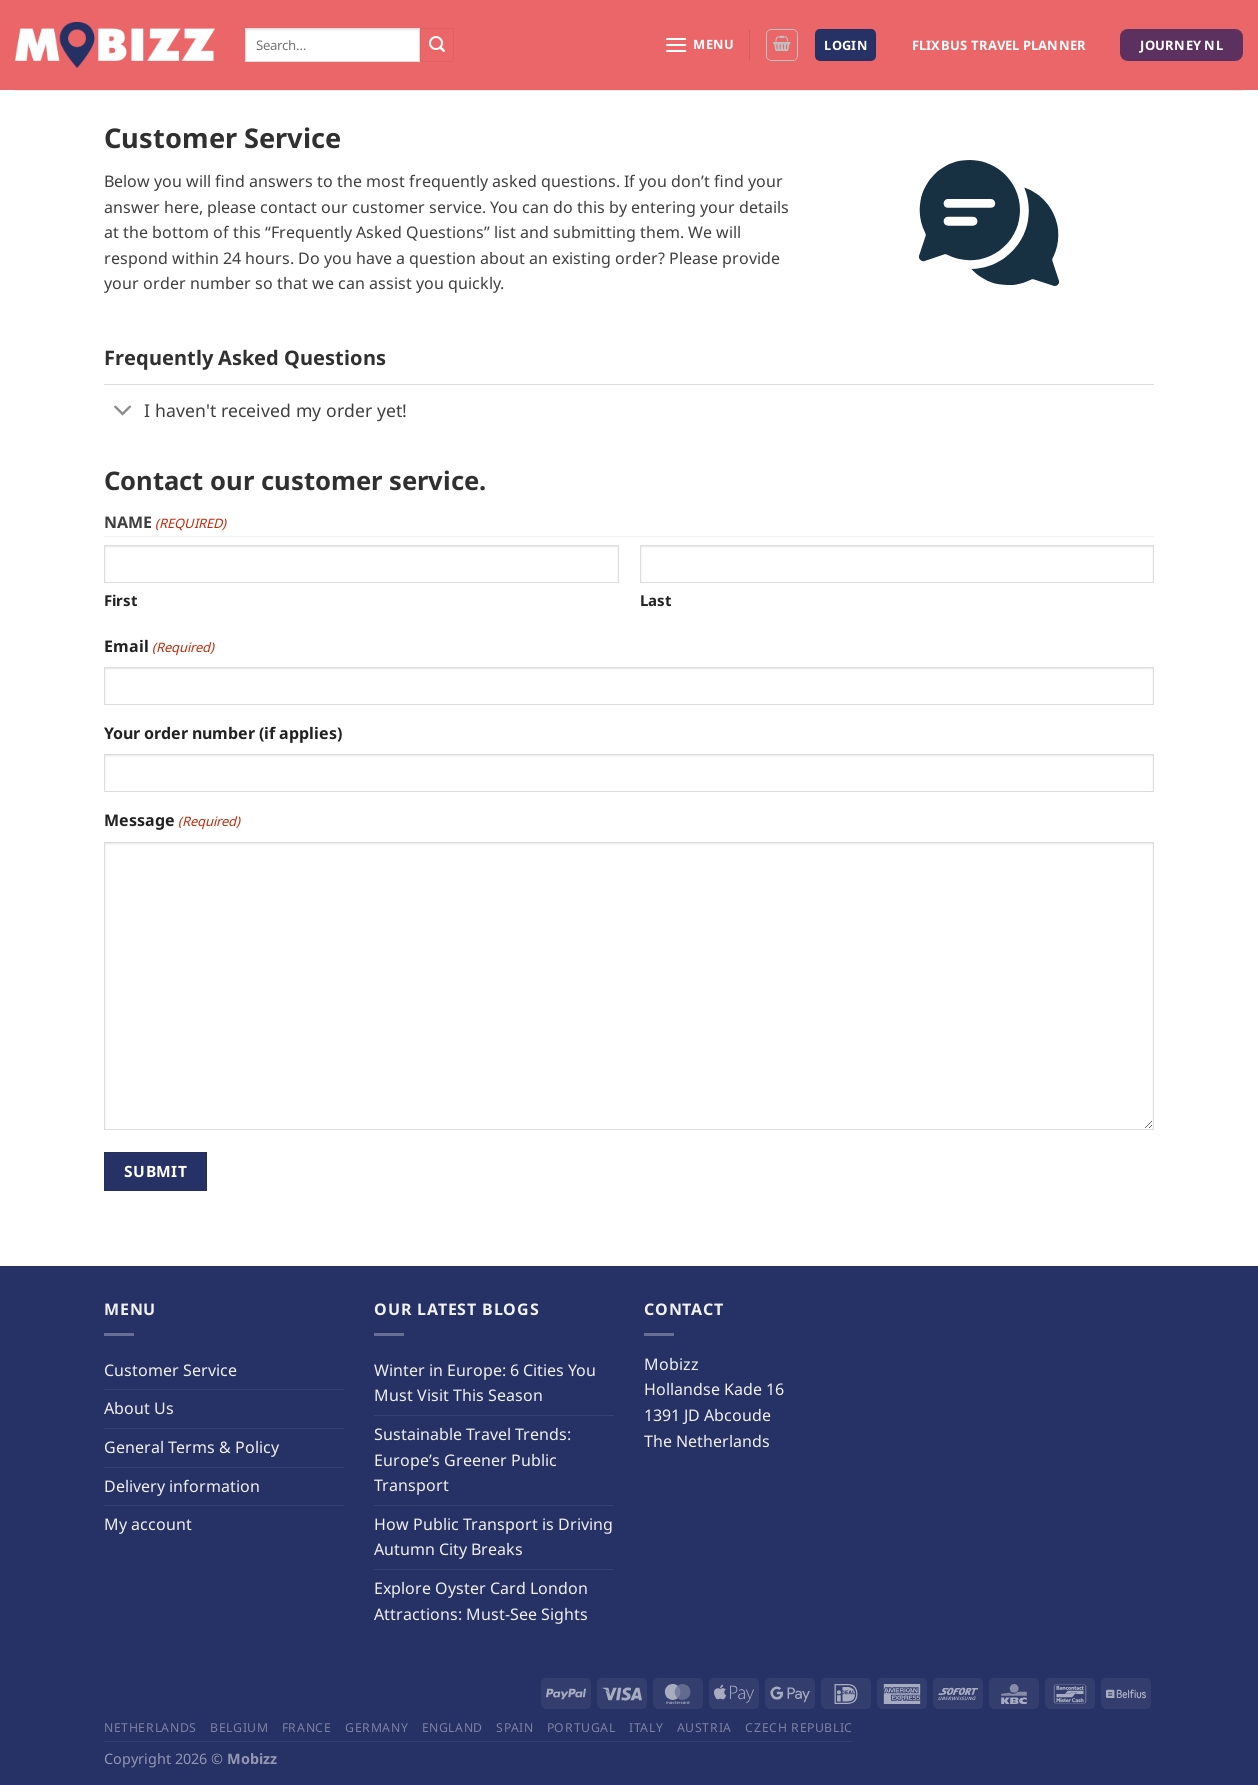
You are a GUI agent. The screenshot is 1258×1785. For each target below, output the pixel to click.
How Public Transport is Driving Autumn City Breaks (493, 1537)
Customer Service (170, 1370)
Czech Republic (799, 1727)
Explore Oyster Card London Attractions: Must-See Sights (481, 1601)
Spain (514, 1727)
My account (148, 1524)
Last (656, 600)
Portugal (581, 1727)
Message (172, 820)
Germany (376, 1727)
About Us (139, 1408)
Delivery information (182, 1486)
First (121, 600)
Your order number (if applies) (223, 733)
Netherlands (150, 1727)
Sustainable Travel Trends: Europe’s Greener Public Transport (472, 1459)
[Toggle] (123, 411)
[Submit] (437, 45)
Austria (704, 1727)
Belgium (239, 1727)
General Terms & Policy (191, 1447)
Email (159, 646)
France (307, 1727)
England (452, 1727)
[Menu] (699, 44)
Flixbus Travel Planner (999, 45)
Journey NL (1181, 45)
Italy (646, 1727)
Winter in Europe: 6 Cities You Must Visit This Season (485, 1383)
